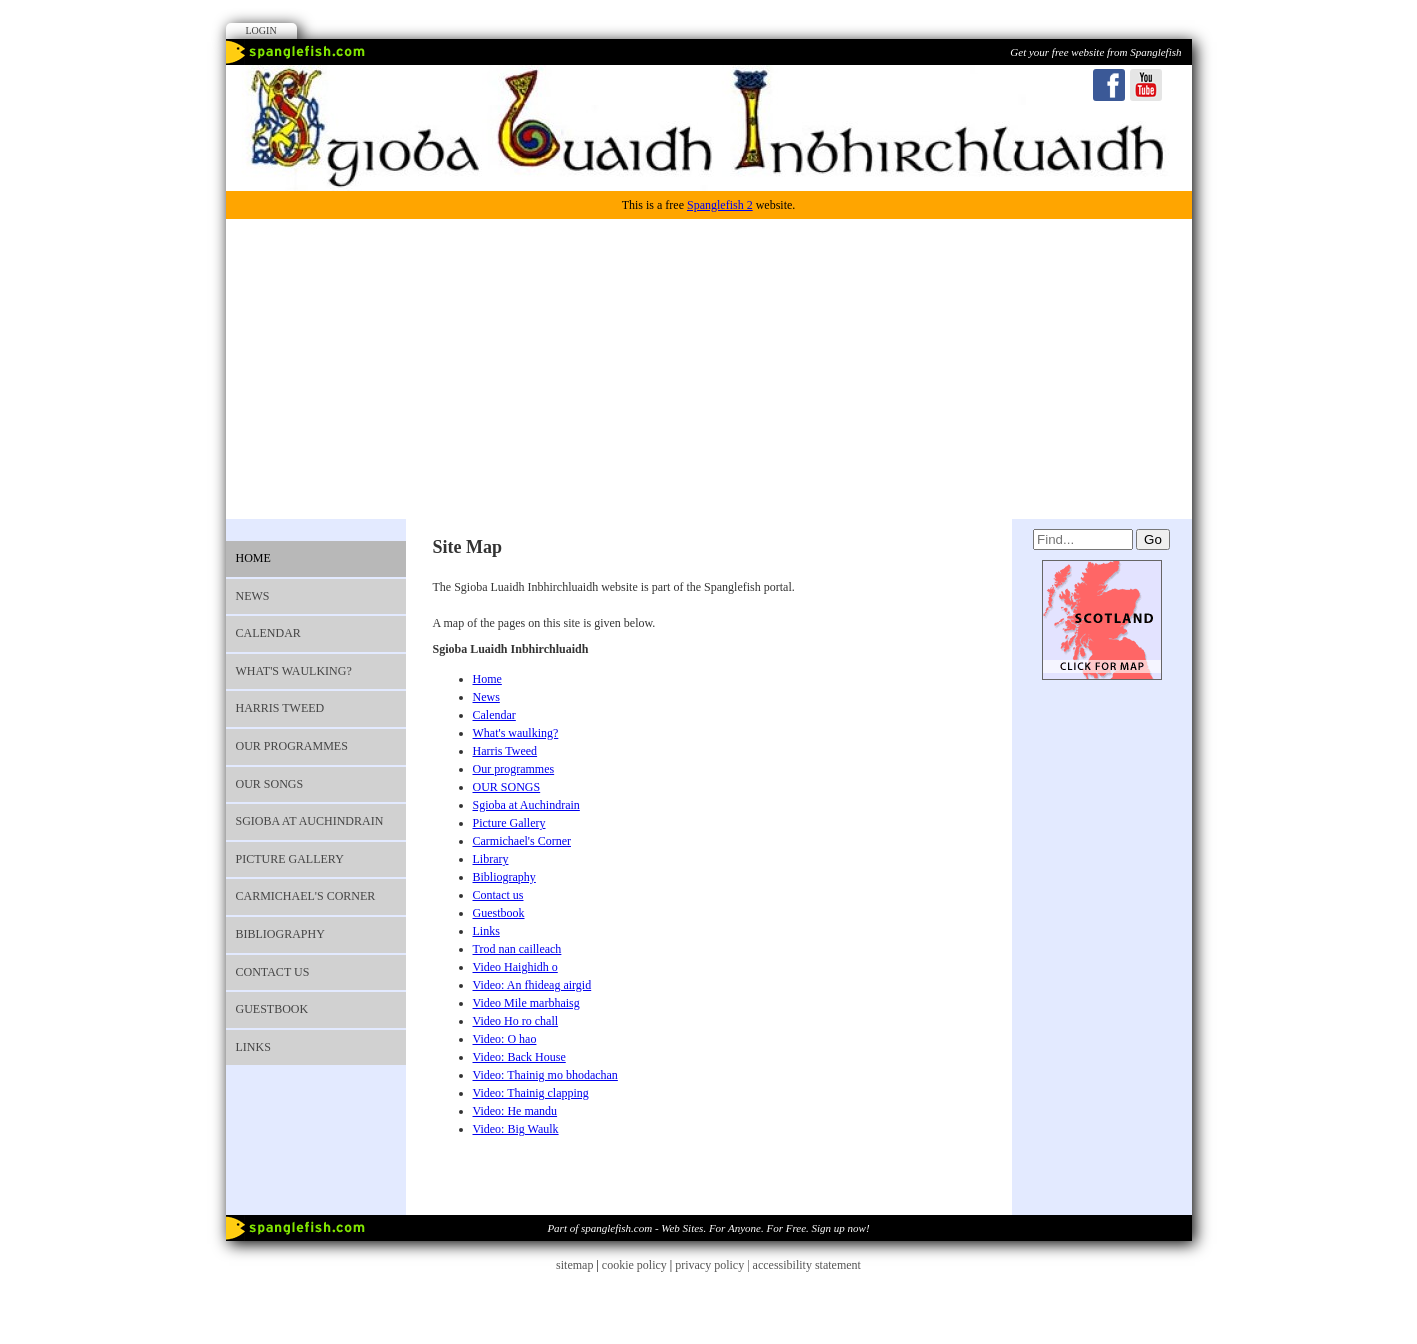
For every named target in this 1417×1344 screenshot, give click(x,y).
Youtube (1146, 85)
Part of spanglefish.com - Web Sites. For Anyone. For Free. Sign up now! (708, 1228)
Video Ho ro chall (516, 1021)
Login (261, 30)
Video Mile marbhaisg (526, 1003)
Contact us (273, 972)
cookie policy (634, 1265)
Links (253, 1047)
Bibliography (280, 934)
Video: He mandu (515, 1111)
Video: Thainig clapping (531, 1093)
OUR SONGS (270, 784)
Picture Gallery (290, 859)
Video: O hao (505, 1039)
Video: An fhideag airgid (532, 985)
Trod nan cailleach (517, 949)
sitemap (574, 1265)
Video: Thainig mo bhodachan (545, 1075)
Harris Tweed (280, 708)
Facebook (1109, 85)
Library (491, 859)
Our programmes (292, 746)
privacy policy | (713, 1265)
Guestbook (272, 1009)
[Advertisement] (709, 369)
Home (253, 558)
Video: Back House (519, 1057)
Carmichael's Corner (306, 896)
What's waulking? (294, 671)
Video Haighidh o (515, 967)
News (253, 596)
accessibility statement (807, 1265)
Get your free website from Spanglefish (1095, 52)
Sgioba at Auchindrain (310, 821)
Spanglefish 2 (720, 205)
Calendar (268, 633)
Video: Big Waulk (516, 1129)
